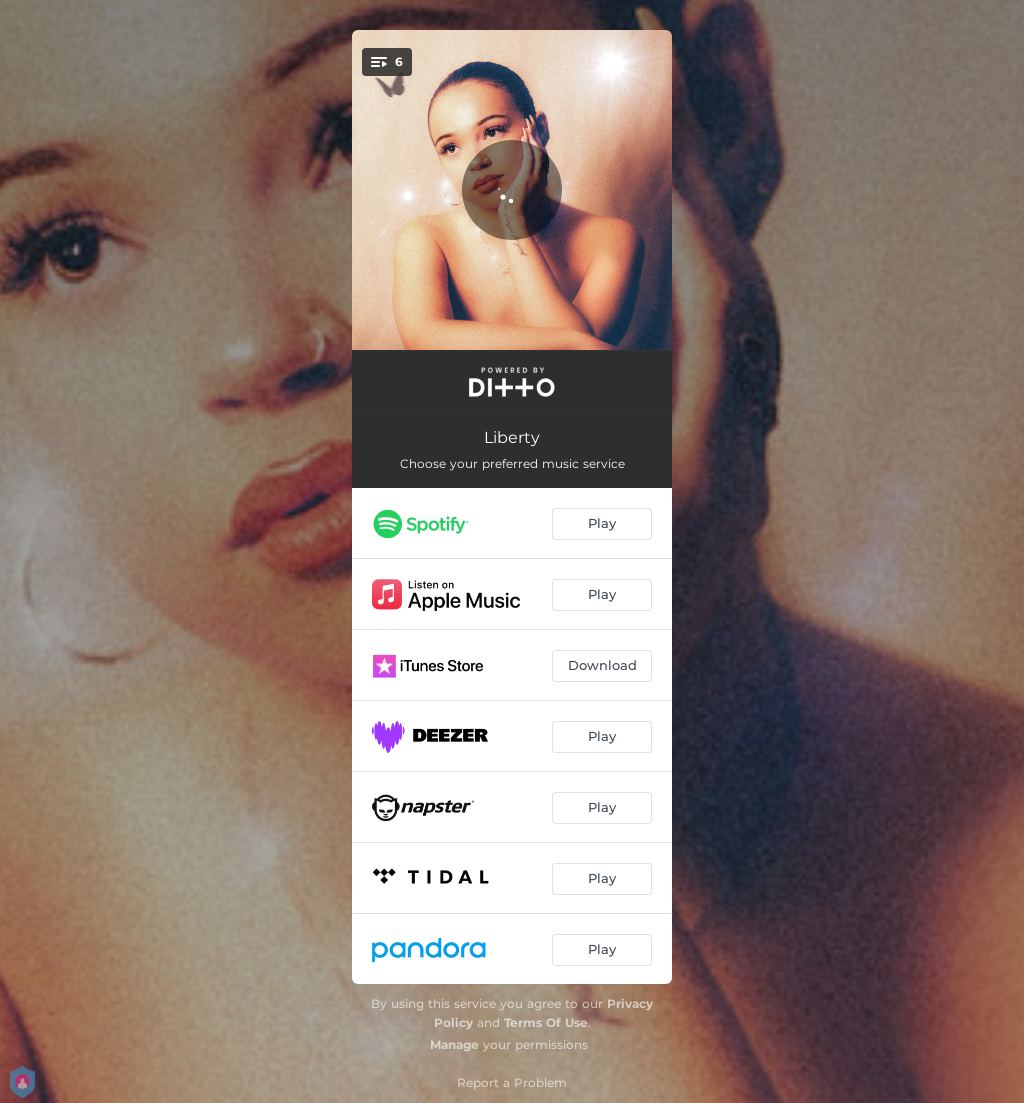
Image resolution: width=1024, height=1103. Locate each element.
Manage (454, 1044)
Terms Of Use (546, 1022)
